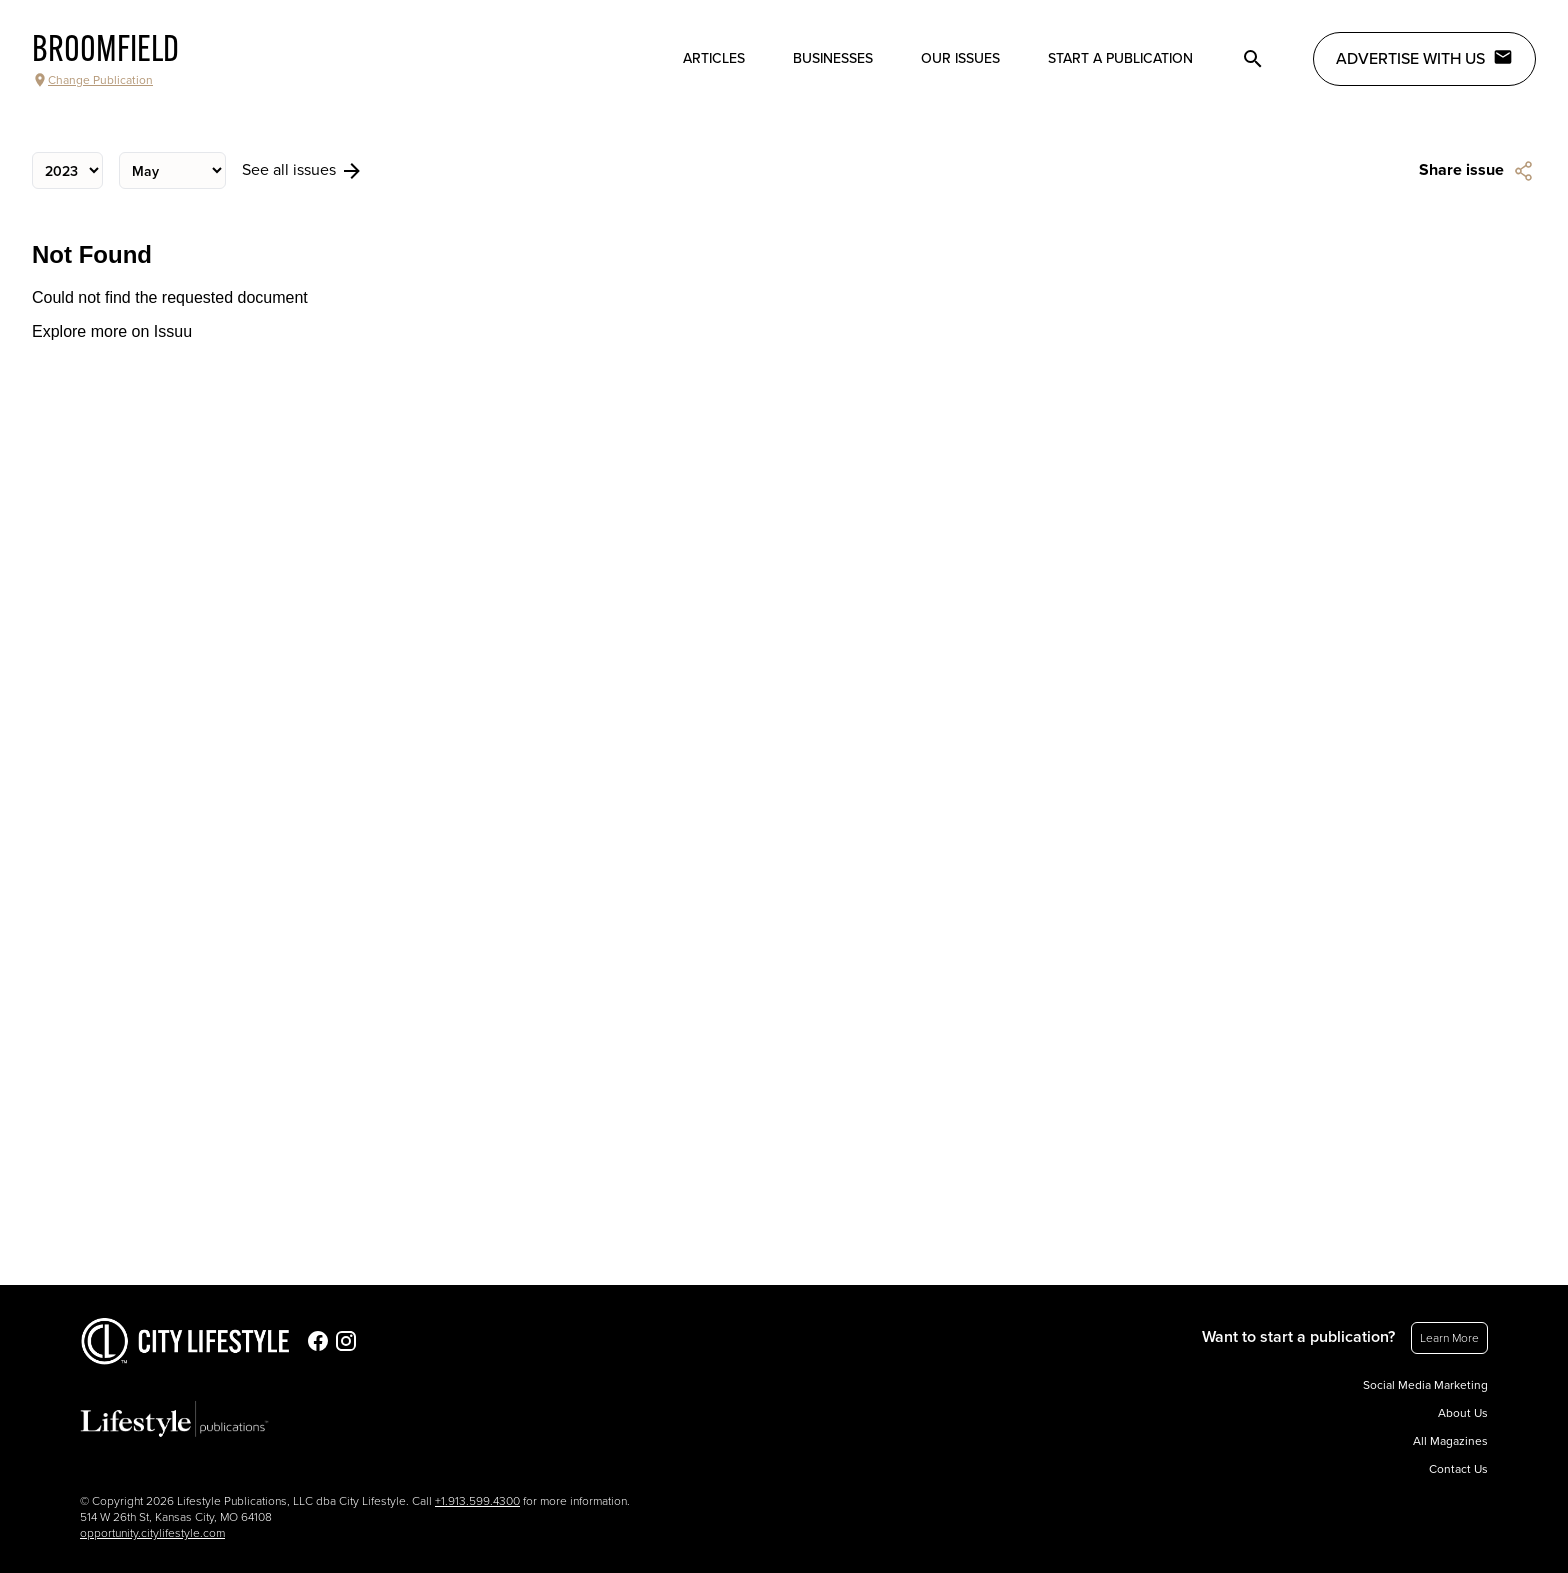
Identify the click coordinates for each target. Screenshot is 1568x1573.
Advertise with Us (1424, 58)
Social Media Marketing (1425, 1385)
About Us (1463, 1413)
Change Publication (92, 80)
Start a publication (1120, 58)
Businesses (833, 58)
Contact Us (1458, 1469)
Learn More (1449, 1338)
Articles (714, 58)
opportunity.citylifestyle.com (152, 1533)
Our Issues (960, 58)
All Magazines (1450, 1441)
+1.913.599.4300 (477, 1501)
